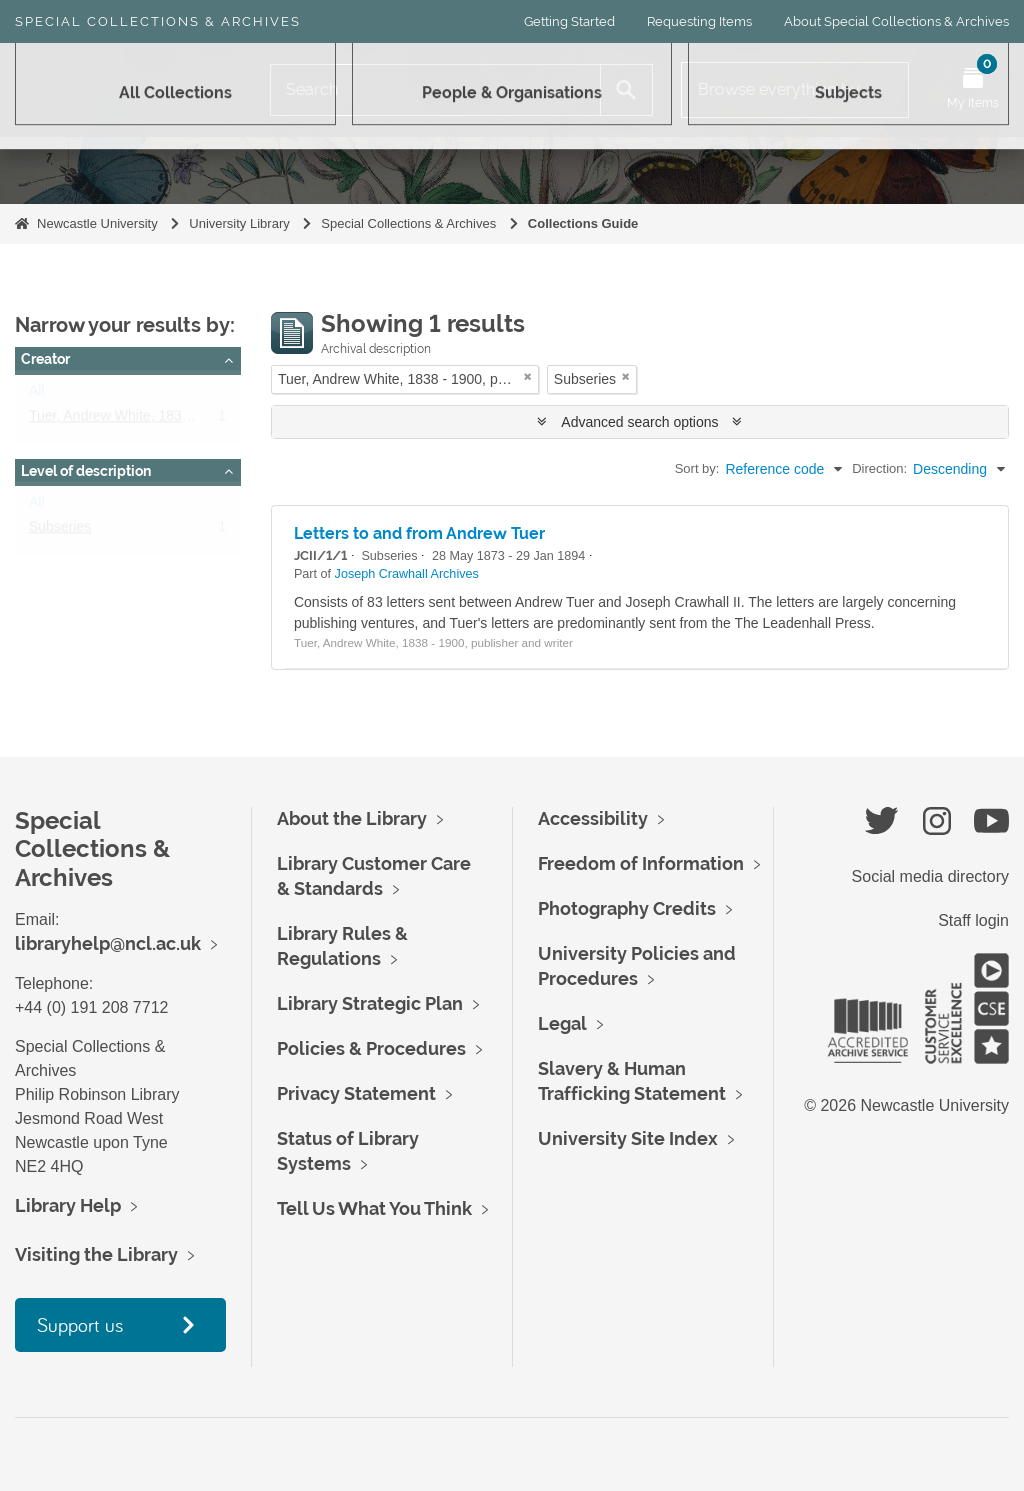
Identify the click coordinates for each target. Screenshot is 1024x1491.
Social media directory (930, 876)
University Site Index (628, 1138)
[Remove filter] (528, 376)
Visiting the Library (96, 1254)
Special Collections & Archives (158, 21)
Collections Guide (583, 223)
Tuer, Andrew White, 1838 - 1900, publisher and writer (196, 420)
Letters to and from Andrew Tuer (419, 533)
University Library (239, 223)
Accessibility (593, 818)
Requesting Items (699, 21)
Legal (562, 1023)
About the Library (352, 818)
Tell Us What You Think (374, 1208)
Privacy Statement (356, 1093)
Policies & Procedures (371, 1048)
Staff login (973, 920)
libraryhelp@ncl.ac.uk (108, 943)
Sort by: (697, 468)
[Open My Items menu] (973, 90)
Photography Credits (627, 908)
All (37, 395)
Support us (80, 1324)
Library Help (68, 1205)
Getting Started (569, 21)
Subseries (60, 531)
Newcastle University (97, 223)
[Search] (435, 90)
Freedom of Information (641, 863)
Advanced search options (639, 422)
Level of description (86, 471)
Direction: (879, 468)
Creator (45, 359)
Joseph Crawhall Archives (407, 574)
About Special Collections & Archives (896, 21)
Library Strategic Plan (370, 1003)
